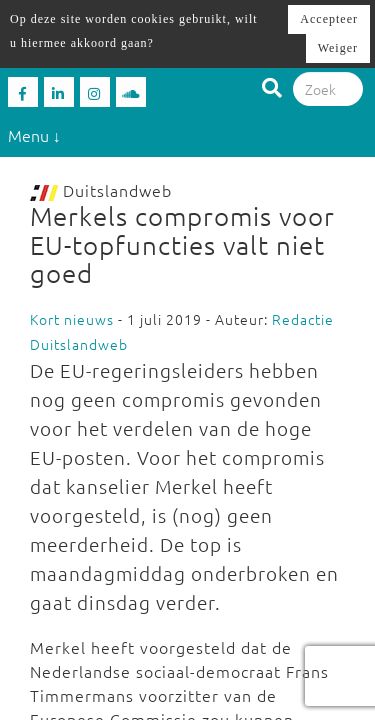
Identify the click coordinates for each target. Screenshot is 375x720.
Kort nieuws (72, 319)
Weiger (338, 48)
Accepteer (329, 19)
